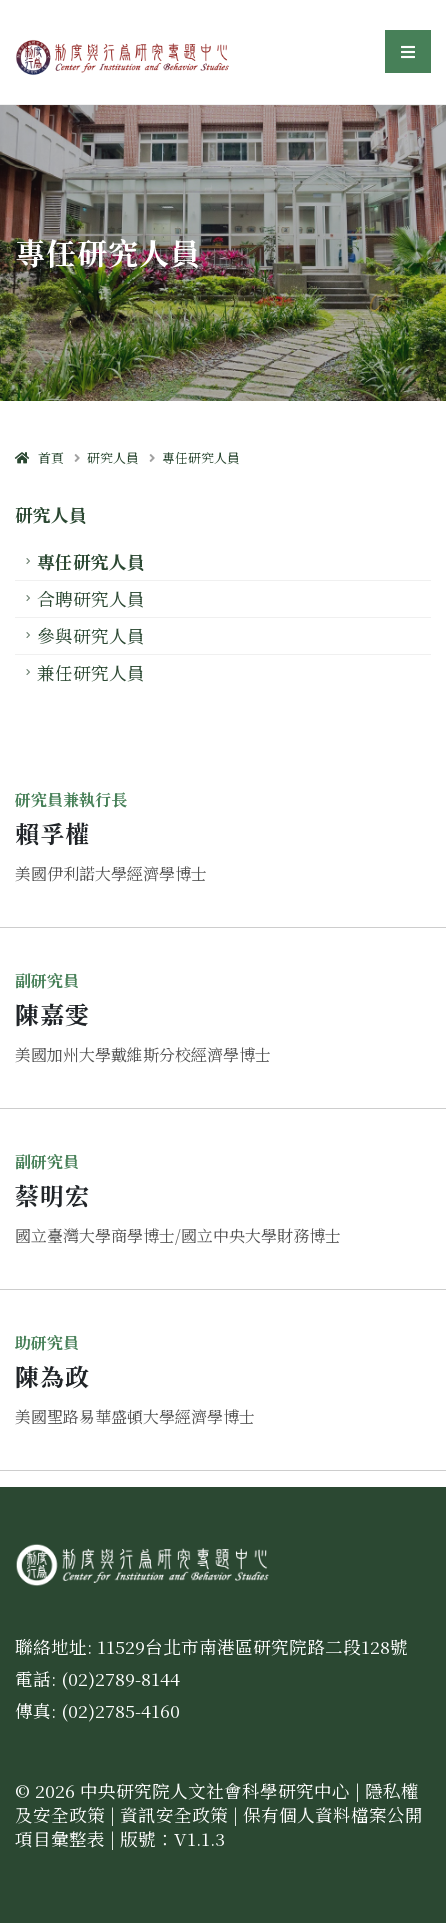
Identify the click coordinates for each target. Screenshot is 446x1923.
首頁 (39, 457)
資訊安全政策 (174, 1814)
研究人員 (113, 457)
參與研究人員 (91, 635)
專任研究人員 (201, 457)
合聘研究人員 (91, 598)
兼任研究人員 (91, 672)
